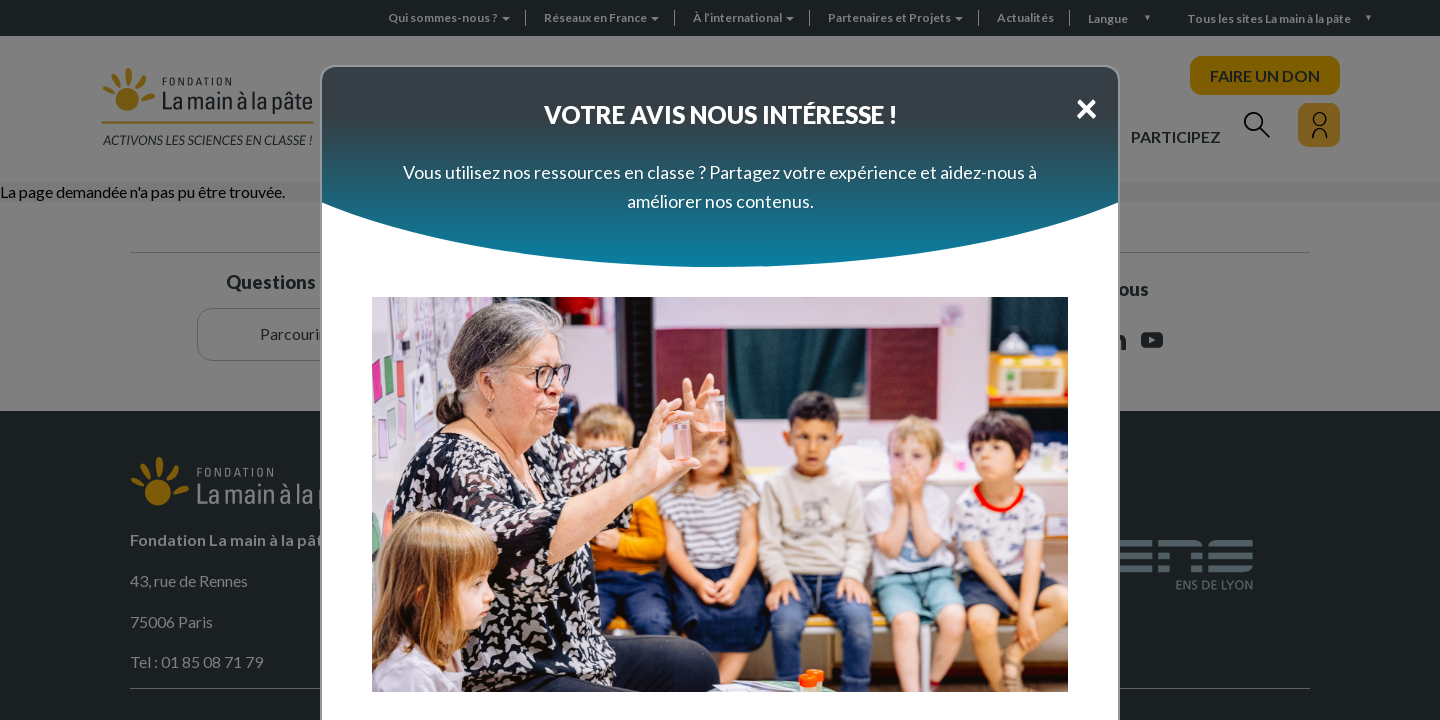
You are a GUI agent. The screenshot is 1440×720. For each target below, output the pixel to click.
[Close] (1086, 107)
